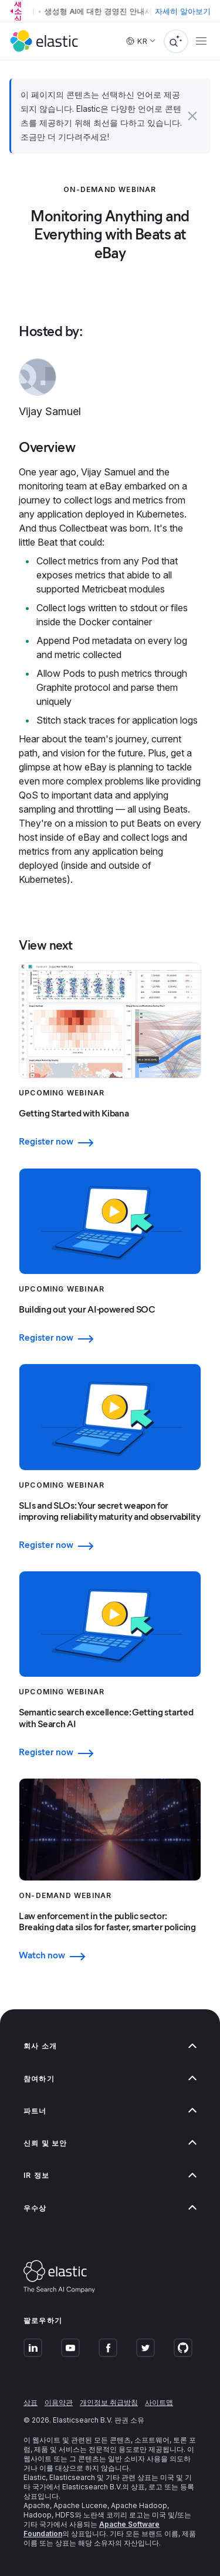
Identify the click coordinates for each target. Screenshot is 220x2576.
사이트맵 (159, 2402)
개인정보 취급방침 (109, 2402)
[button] (192, 116)
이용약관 (59, 2402)
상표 (30, 2402)
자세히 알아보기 (183, 11)
